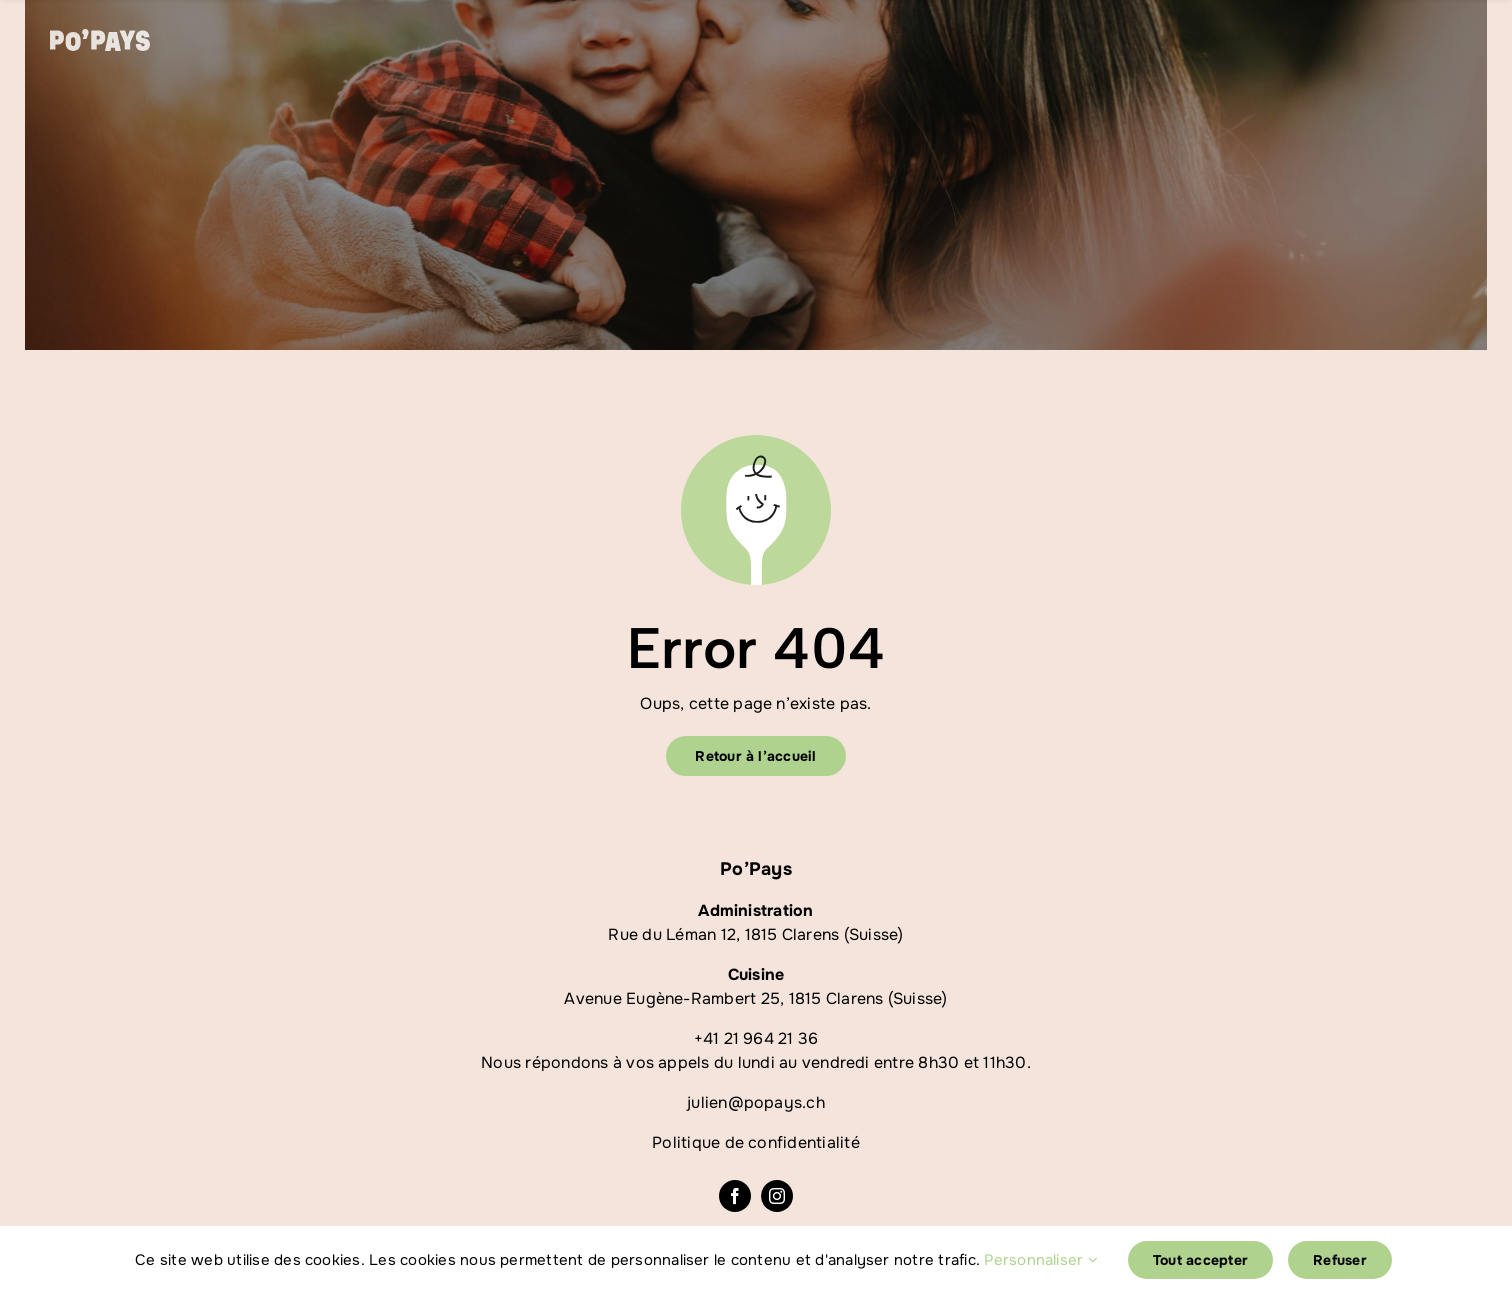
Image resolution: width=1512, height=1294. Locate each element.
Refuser (1340, 1260)
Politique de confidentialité (756, 1142)
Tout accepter (1200, 1260)
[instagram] (777, 1196)
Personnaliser (1041, 1260)
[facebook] (735, 1196)
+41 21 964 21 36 (756, 1038)
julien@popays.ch (756, 1102)
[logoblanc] (100, 36)
